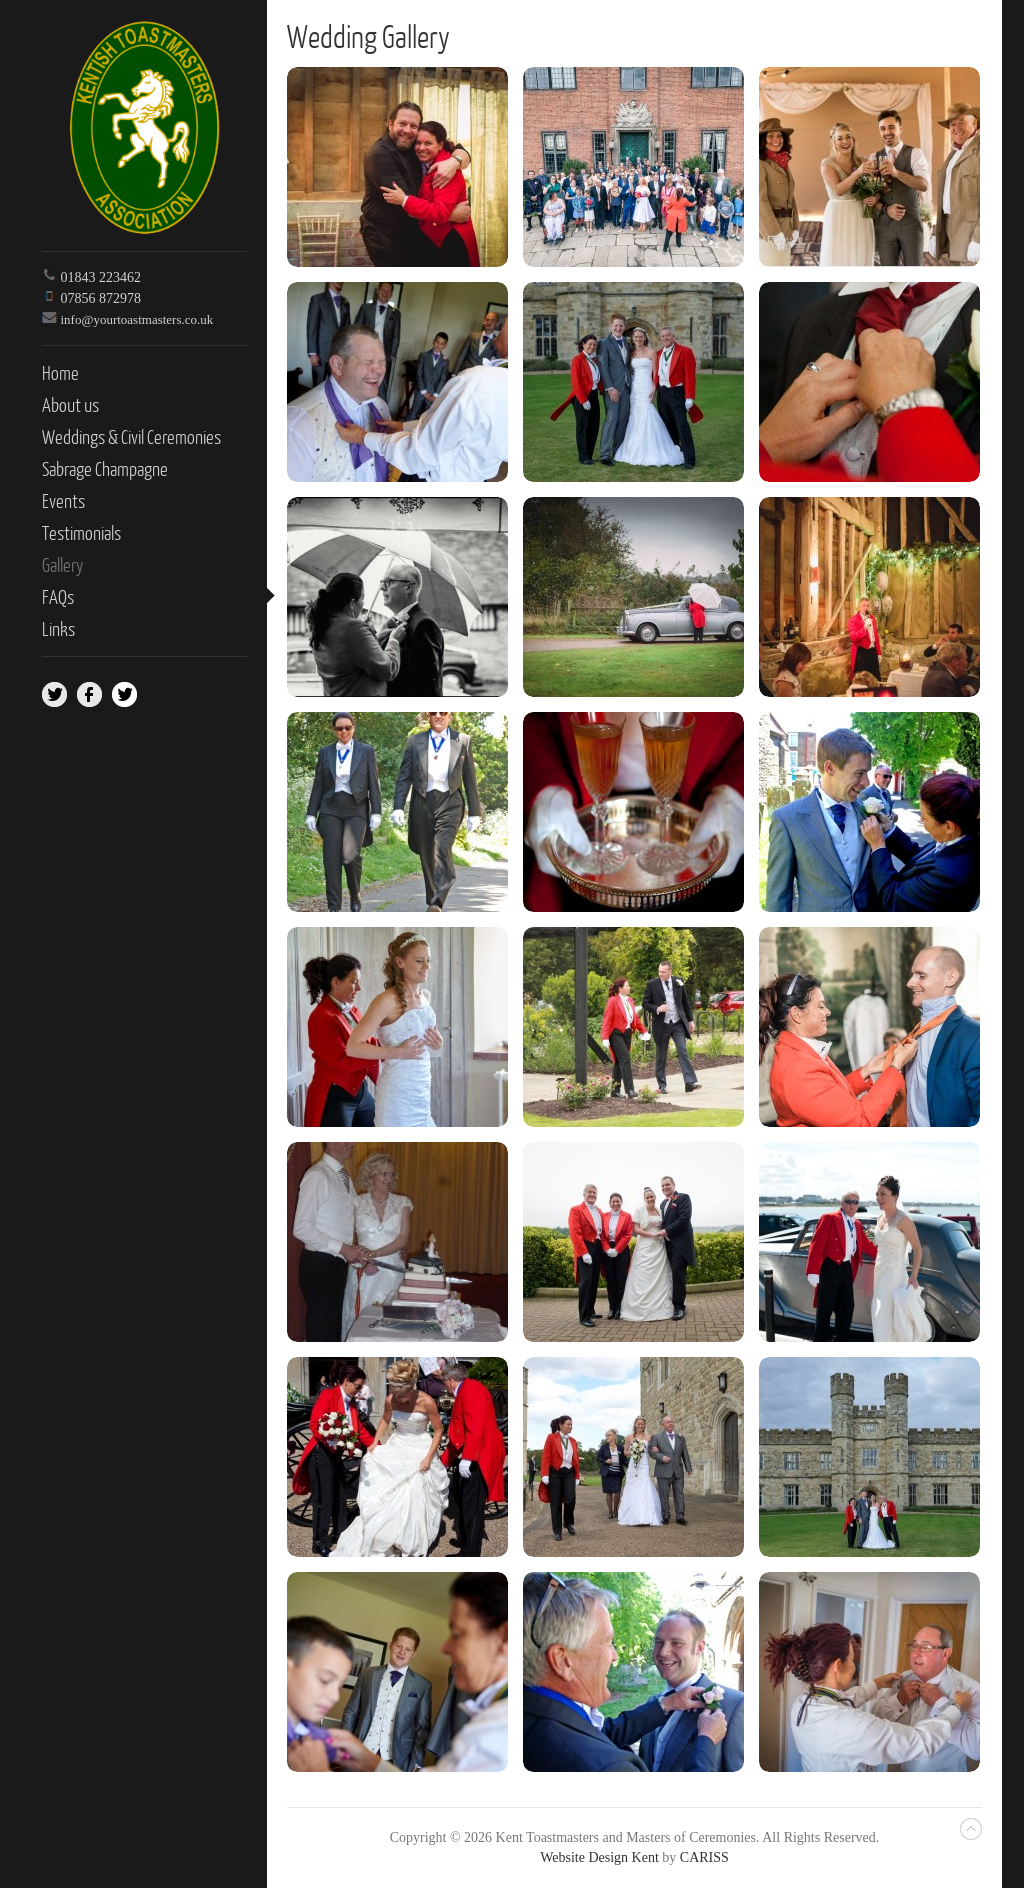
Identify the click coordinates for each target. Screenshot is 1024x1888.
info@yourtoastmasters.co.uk (137, 319)
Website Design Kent (599, 1857)
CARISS (704, 1857)
